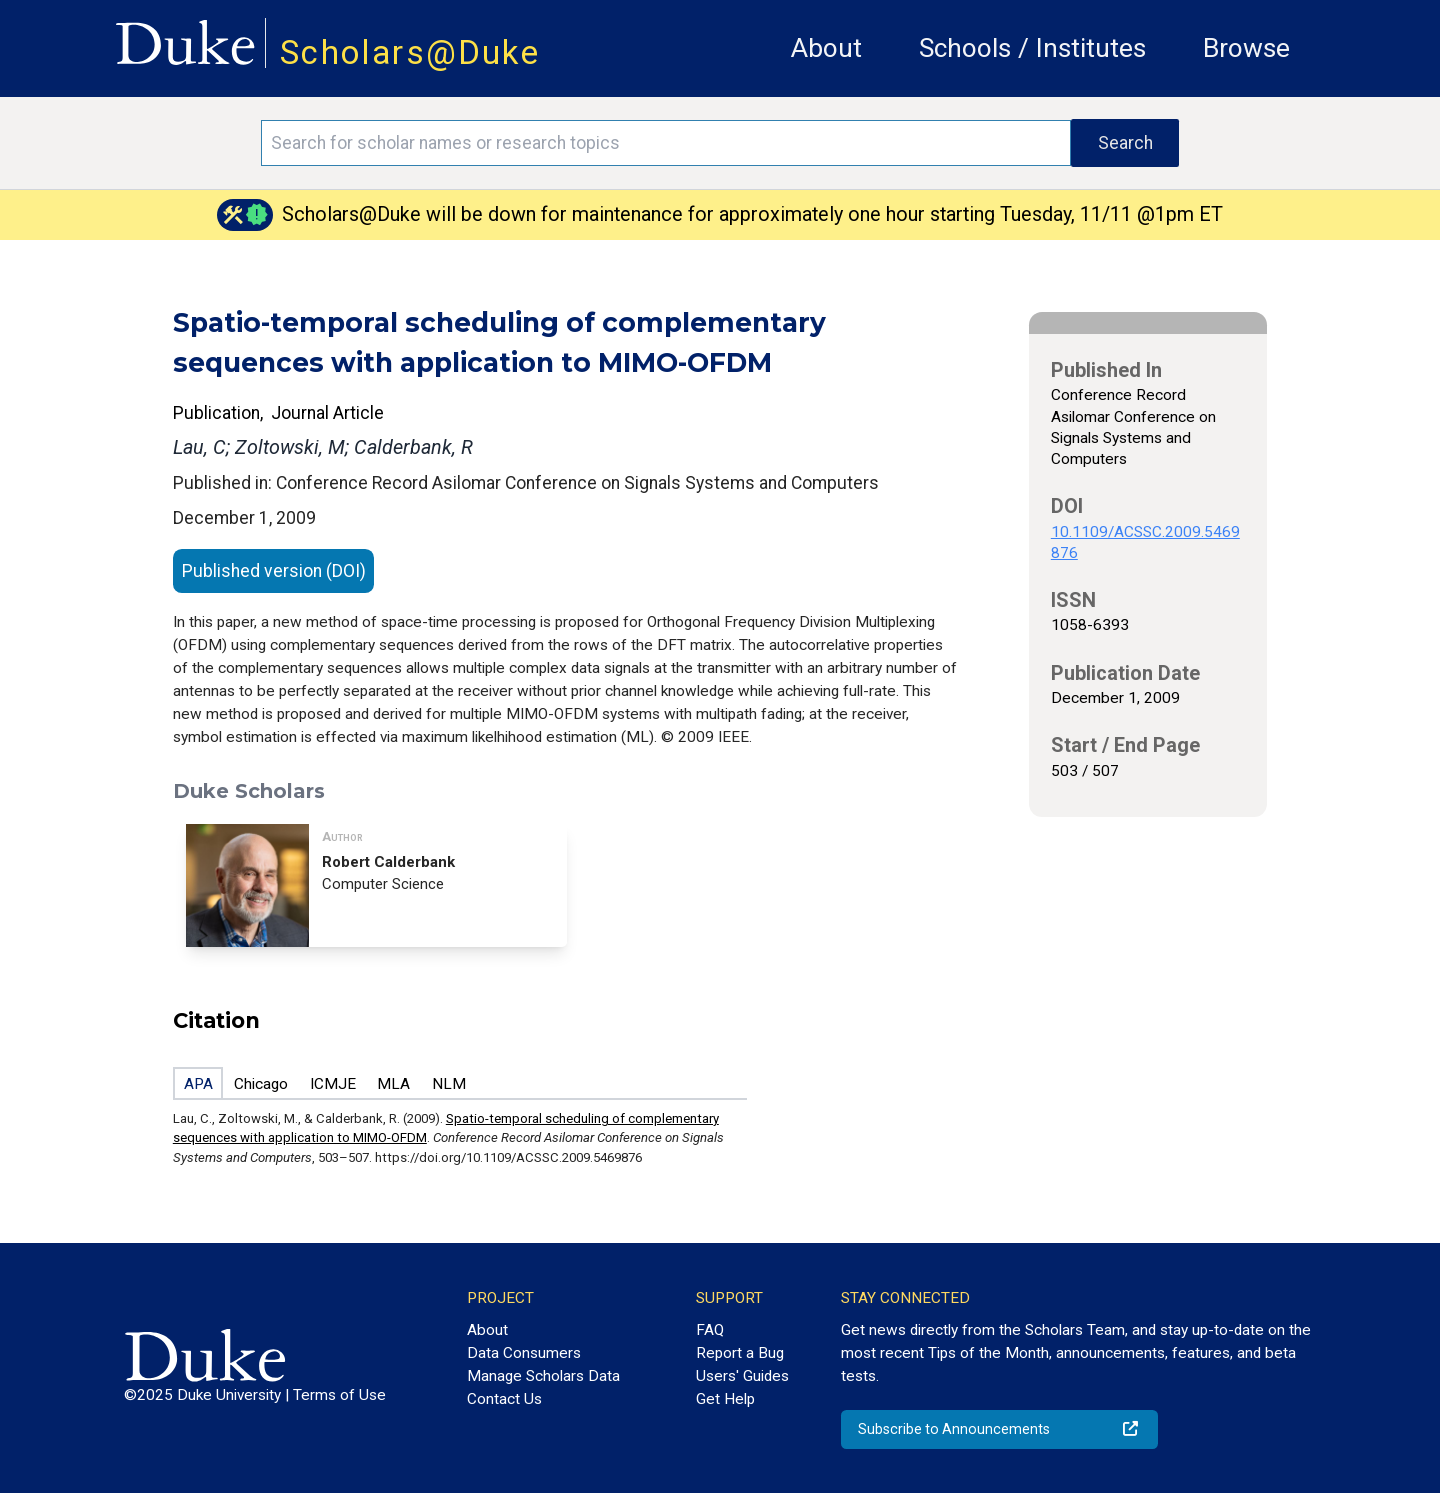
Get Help (725, 1399)
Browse (1246, 48)
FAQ (710, 1330)
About (826, 48)
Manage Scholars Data (543, 1376)
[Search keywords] (666, 143)
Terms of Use (339, 1395)
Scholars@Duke (410, 52)
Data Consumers (524, 1353)
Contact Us (504, 1399)
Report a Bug (740, 1353)
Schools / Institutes (1032, 48)
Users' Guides (742, 1376)
